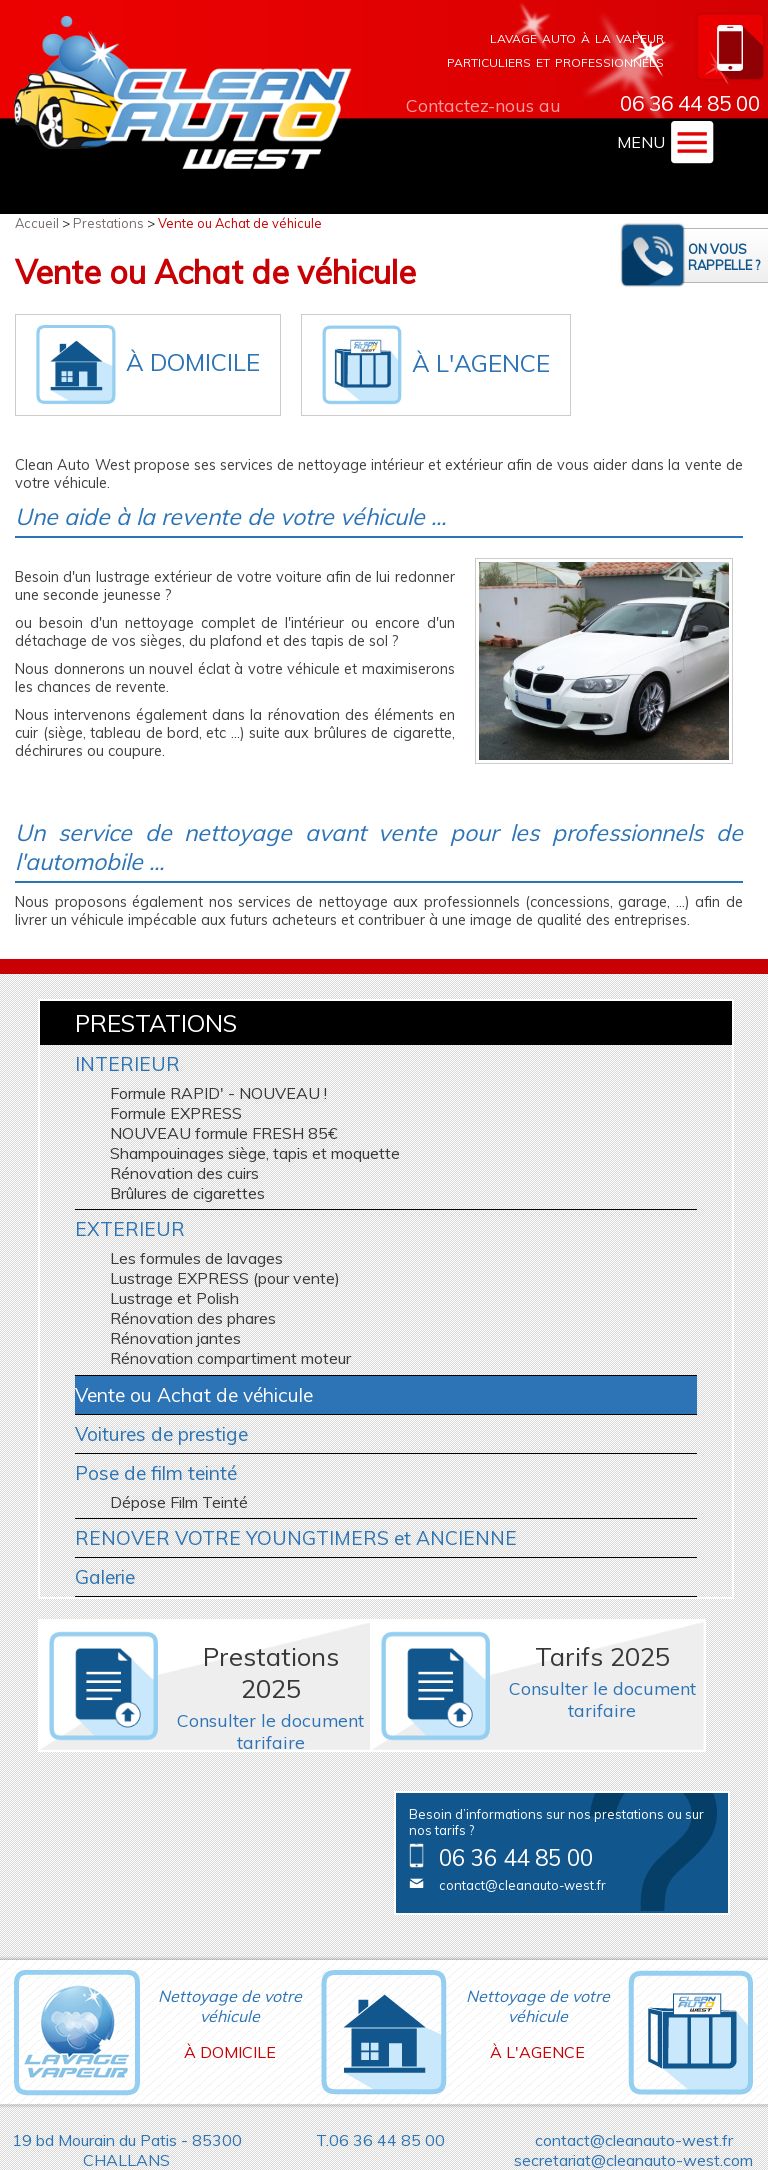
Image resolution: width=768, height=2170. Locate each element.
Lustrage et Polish (174, 1298)
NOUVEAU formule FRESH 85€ (224, 1133)
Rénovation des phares (193, 1318)
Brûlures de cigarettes (187, 1193)
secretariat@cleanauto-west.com (633, 2160)
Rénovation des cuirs (184, 1173)
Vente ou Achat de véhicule (240, 223)
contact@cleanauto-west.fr (522, 1885)
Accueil (37, 223)
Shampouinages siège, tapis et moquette (255, 1153)
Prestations (108, 223)
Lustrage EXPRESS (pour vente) (225, 1278)
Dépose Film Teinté (179, 1502)
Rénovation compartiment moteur (230, 1358)
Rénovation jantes (175, 1338)
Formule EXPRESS (176, 1113)
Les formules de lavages (196, 1258)
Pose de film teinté (156, 1473)
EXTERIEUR (130, 1229)
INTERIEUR (127, 1064)
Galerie (105, 1577)
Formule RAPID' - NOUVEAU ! (218, 1093)
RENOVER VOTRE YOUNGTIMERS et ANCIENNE (296, 1538)
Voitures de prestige (161, 1434)
